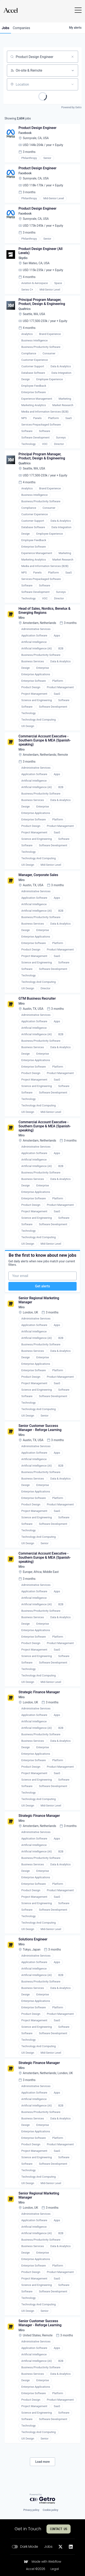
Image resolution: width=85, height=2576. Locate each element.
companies (21, 28)
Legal (55, 2569)
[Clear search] (72, 56)
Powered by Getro (71, 107)
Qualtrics (25, 309)
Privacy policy (31, 2510)
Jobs (48, 2547)
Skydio (23, 258)
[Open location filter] (72, 84)
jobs (5, 28)
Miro (22, 617)
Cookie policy (50, 2510)
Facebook (25, 133)
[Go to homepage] (10, 10)
